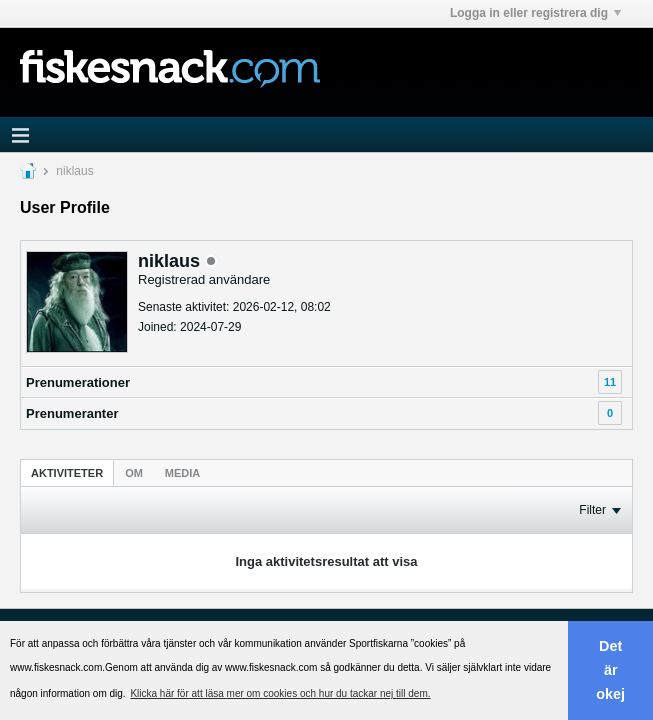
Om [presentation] (134, 473)
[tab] (67, 472)
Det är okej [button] (610, 670)
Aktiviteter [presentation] (67, 473)
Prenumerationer (78, 382)
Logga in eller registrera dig (535, 13)
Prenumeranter (72, 413)
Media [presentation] (182, 473)
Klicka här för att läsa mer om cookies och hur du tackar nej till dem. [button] (280, 693)
